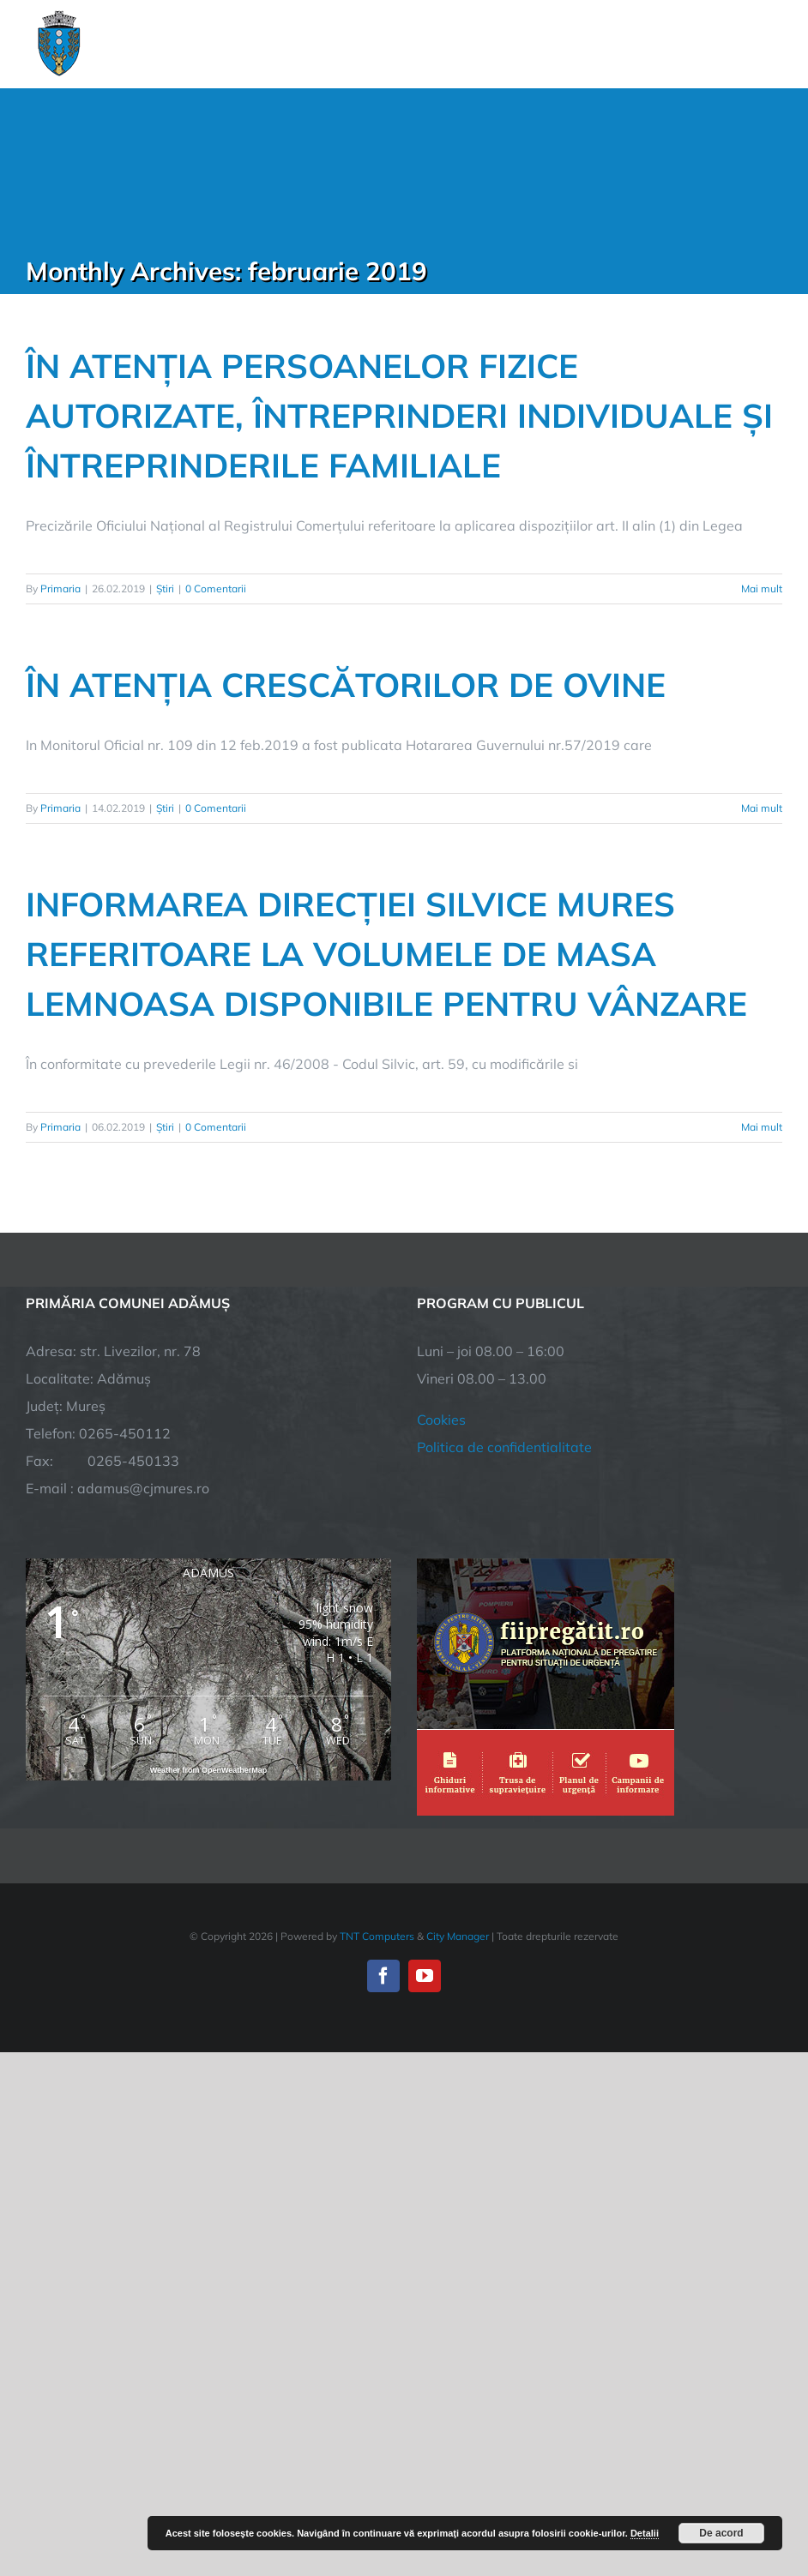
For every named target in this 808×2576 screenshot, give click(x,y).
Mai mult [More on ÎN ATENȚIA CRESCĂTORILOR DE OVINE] (761, 808)
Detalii (644, 2533)
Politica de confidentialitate (504, 1447)
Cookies (441, 1419)
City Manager (457, 1936)
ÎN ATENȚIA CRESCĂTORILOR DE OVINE (346, 685)
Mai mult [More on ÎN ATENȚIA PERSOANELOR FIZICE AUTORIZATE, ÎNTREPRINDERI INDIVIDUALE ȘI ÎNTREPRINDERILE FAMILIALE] (761, 588)
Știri (165, 588)
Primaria (60, 588)
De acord (721, 2533)
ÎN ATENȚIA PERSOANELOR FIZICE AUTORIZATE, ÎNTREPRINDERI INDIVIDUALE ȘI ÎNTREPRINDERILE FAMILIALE (399, 415)
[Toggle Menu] (772, 44)
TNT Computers (377, 1936)
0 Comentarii (215, 588)
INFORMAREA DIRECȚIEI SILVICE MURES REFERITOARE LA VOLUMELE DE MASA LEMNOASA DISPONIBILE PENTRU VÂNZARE (386, 953)
